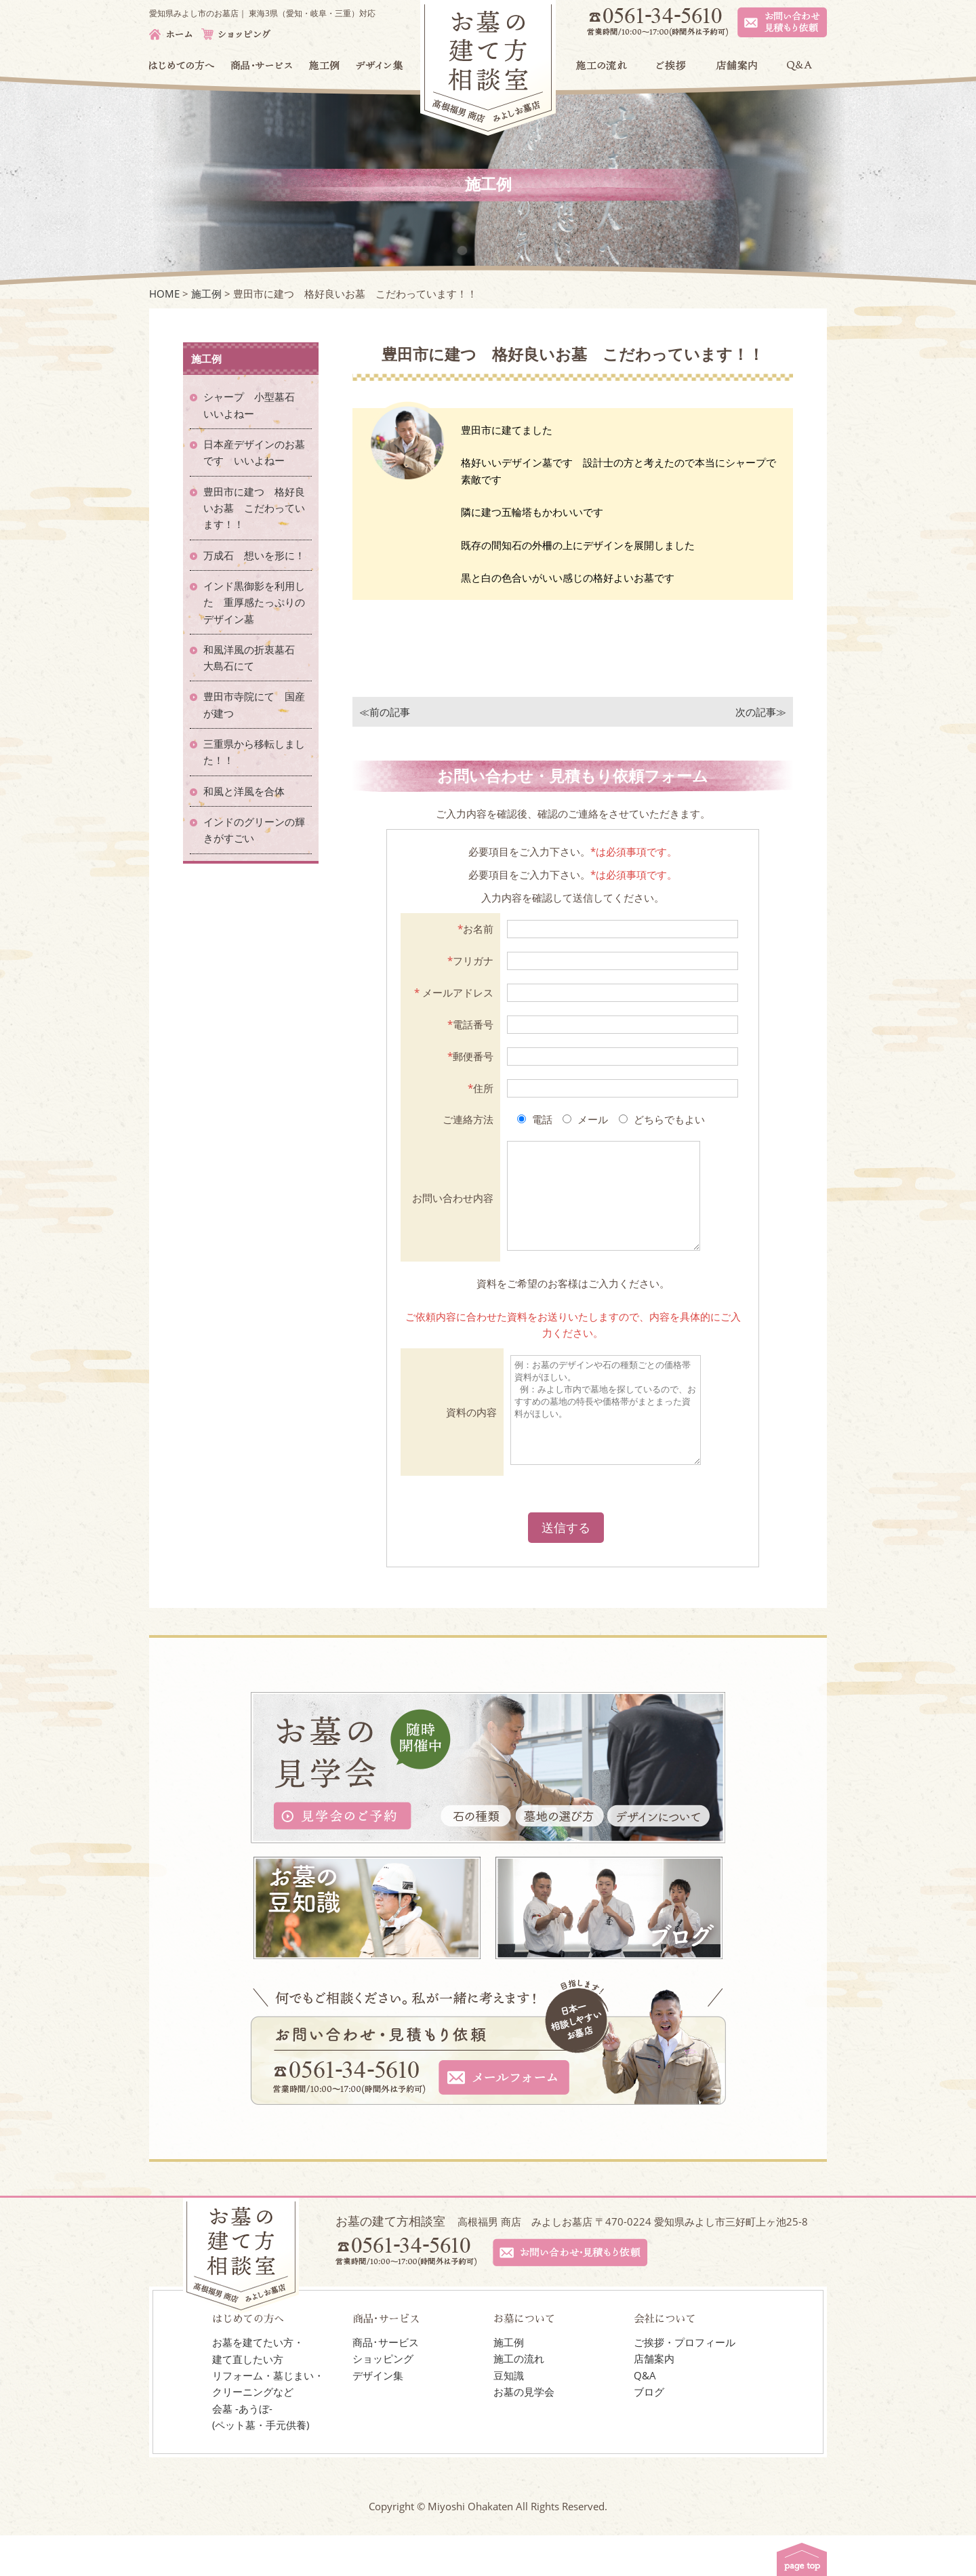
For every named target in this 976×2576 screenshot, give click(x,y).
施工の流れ (518, 2399)
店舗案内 (654, 2399)
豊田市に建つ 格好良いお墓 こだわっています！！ (254, 508)
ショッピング (382, 2399)
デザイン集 (377, 2416)
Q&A (645, 2416)
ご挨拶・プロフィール (684, 2383)
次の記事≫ (760, 712)
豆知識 (508, 2416)
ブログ (649, 2432)
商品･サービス (385, 2383)
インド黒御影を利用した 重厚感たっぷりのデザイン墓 (254, 602)
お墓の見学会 (523, 2432)
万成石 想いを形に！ (254, 555)
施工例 (508, 2383)
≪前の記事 (384, 712)
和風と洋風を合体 (249, 791)
